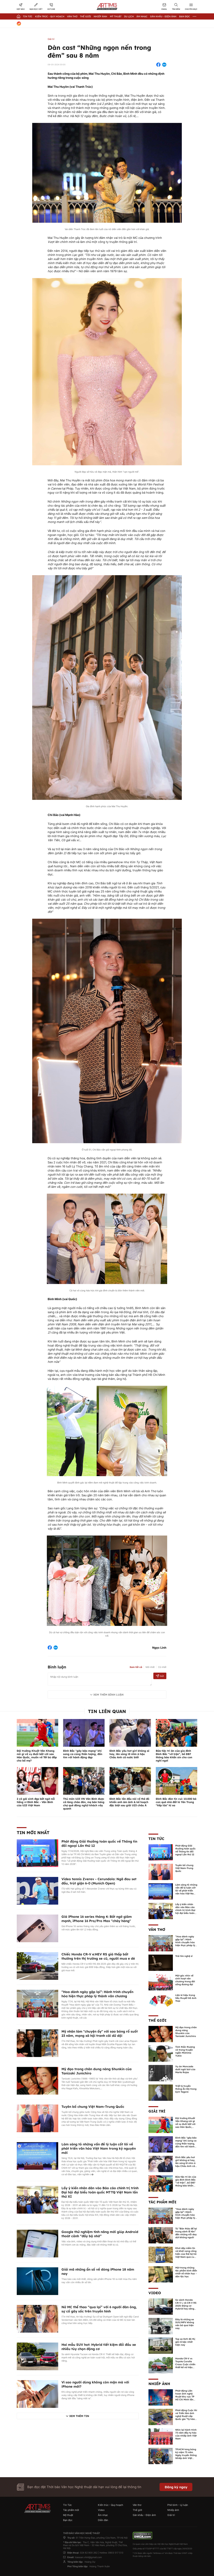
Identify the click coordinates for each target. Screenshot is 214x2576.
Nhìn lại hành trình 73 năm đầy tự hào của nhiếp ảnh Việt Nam (186, 2434)
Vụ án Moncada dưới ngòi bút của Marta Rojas (185, 2069)
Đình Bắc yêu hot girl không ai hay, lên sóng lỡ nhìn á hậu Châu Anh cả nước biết (129, 1754)
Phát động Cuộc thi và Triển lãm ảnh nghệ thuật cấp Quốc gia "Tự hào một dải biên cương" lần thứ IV (186, 2417)
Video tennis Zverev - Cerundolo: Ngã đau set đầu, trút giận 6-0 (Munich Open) (98, 1881)
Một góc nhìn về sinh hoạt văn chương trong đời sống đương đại (185, 1980)
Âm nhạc (141, 16)
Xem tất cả (136, 1667)
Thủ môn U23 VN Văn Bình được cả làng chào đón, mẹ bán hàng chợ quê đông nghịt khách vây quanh (83, 1803)
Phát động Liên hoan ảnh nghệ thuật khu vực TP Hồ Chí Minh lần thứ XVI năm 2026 (185, 2396)
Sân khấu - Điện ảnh (163, 16)
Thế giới (85, 16)
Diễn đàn (103, 2520)
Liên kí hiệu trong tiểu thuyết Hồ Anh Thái (185, 1998)
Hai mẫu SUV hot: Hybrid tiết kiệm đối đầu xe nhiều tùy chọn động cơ (98, 2347)
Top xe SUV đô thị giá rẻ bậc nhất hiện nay (185, 2341)
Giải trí (51, 39)
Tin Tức (27, 16)
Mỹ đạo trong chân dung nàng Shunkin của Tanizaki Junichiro (186, 2032)
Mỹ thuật (115, 16)
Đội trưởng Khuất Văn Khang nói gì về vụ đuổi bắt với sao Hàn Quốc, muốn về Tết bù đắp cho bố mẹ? (37, 1755)
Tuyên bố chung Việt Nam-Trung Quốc (92, 2107)
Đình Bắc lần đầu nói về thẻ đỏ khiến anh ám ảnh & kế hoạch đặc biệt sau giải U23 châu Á (129, 1802)
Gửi (160, 1676)
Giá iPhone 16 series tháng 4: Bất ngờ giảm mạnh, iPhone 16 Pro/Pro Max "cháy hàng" (96, 1919)
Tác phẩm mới (162, 2202)
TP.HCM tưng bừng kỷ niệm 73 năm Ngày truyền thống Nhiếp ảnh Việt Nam (186, 2455)
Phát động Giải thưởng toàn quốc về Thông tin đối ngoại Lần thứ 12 (185, 1850)
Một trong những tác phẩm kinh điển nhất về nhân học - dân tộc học (186, 2272)
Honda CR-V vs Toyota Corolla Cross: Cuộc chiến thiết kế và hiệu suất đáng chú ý (185, 2364)
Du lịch (129, 16)
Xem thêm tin (79, 2416)
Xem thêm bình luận (108, 1694)
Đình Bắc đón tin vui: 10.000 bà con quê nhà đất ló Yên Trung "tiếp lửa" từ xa (176, 1802)
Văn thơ (72, 16)
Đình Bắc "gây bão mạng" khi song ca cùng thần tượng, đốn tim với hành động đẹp (82, 1754)
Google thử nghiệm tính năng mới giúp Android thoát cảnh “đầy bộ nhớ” (99, 2234)
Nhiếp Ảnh (100, 16)
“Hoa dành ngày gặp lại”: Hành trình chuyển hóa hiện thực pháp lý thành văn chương (97, 1994)
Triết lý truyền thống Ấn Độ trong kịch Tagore (185, 2089)
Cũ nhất (162, 1667)
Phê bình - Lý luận (177, 2504)
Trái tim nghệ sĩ (184, 1956)
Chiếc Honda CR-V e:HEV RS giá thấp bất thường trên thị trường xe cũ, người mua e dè (98, 1956)
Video (154, 2293)
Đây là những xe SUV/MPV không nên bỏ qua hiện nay (184, 2324)
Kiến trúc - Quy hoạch (49, 16)
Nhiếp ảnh (159, 2383)
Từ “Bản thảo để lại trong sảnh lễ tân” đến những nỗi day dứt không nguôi (186, 2233)
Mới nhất (150, 1667)
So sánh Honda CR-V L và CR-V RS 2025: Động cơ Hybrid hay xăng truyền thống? (185, 2305)
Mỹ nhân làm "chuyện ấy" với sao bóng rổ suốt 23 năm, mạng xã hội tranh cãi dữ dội (99, 2033)
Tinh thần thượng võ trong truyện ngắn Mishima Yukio (185, 2051)
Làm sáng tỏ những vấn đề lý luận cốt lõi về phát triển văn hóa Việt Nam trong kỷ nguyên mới (98, 2148)
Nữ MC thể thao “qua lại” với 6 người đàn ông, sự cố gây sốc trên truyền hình (99, 2309)
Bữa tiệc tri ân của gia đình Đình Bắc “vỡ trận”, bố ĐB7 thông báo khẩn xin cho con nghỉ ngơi (174, 1755)
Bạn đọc (184, 16)
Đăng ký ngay (176, 2487)
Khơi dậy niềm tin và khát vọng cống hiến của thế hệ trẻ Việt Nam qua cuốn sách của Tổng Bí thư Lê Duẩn (186, 2255)
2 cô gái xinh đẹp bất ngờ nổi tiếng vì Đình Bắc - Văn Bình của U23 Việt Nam (36, 1802)
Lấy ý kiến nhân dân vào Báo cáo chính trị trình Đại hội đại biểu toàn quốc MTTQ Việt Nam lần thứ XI (100, 2192)
